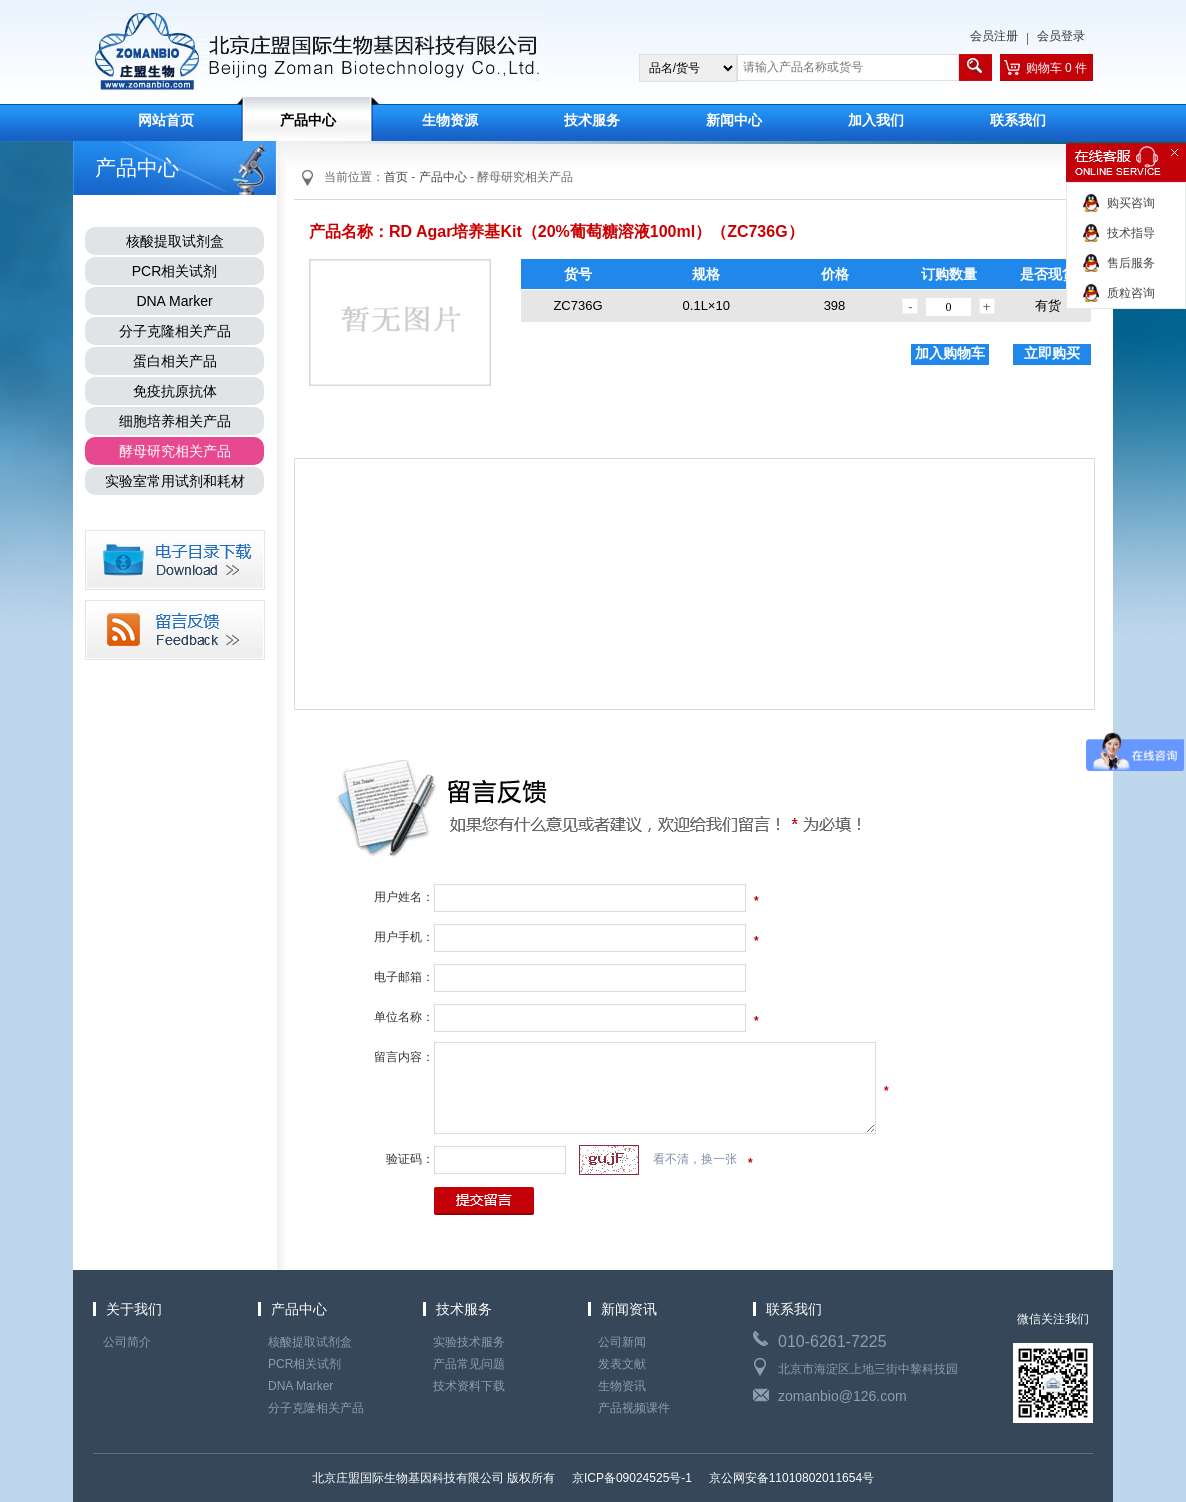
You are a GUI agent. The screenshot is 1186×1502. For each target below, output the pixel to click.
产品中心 (308, 120)
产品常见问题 (469, 1364)
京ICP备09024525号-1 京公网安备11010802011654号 (722, 1478)
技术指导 (1131, 233)
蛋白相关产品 (175, 361)
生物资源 (450, 120)
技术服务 (592, 120)
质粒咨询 (1131, 293)
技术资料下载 (469, 1386)
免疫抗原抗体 (175, 391)
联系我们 (1018, 120)
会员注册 (994, 36)
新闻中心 (734, 120)
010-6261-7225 (832, 1341)
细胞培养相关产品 (175, 421)
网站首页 (166, 120)
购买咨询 (1131, 203)
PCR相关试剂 (175, 271)
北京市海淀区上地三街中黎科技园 (868, 1369)
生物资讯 (622, 1386)
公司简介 (127, 1342)
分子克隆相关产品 (175, 331)
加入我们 (876, 120)
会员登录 (1061, 36)
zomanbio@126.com (842, 1396)
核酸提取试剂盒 (175, 241)
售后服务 (1131, 263)
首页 (396, 177)
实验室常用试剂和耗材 (175, 481)
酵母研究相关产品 (175, 451)
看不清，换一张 (695, 1159)
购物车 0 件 (1056, 68)
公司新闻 (622, 1342)
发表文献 (622, 1364)
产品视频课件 (634, 1408)
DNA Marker (174, 301)
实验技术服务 (469, 1342)
